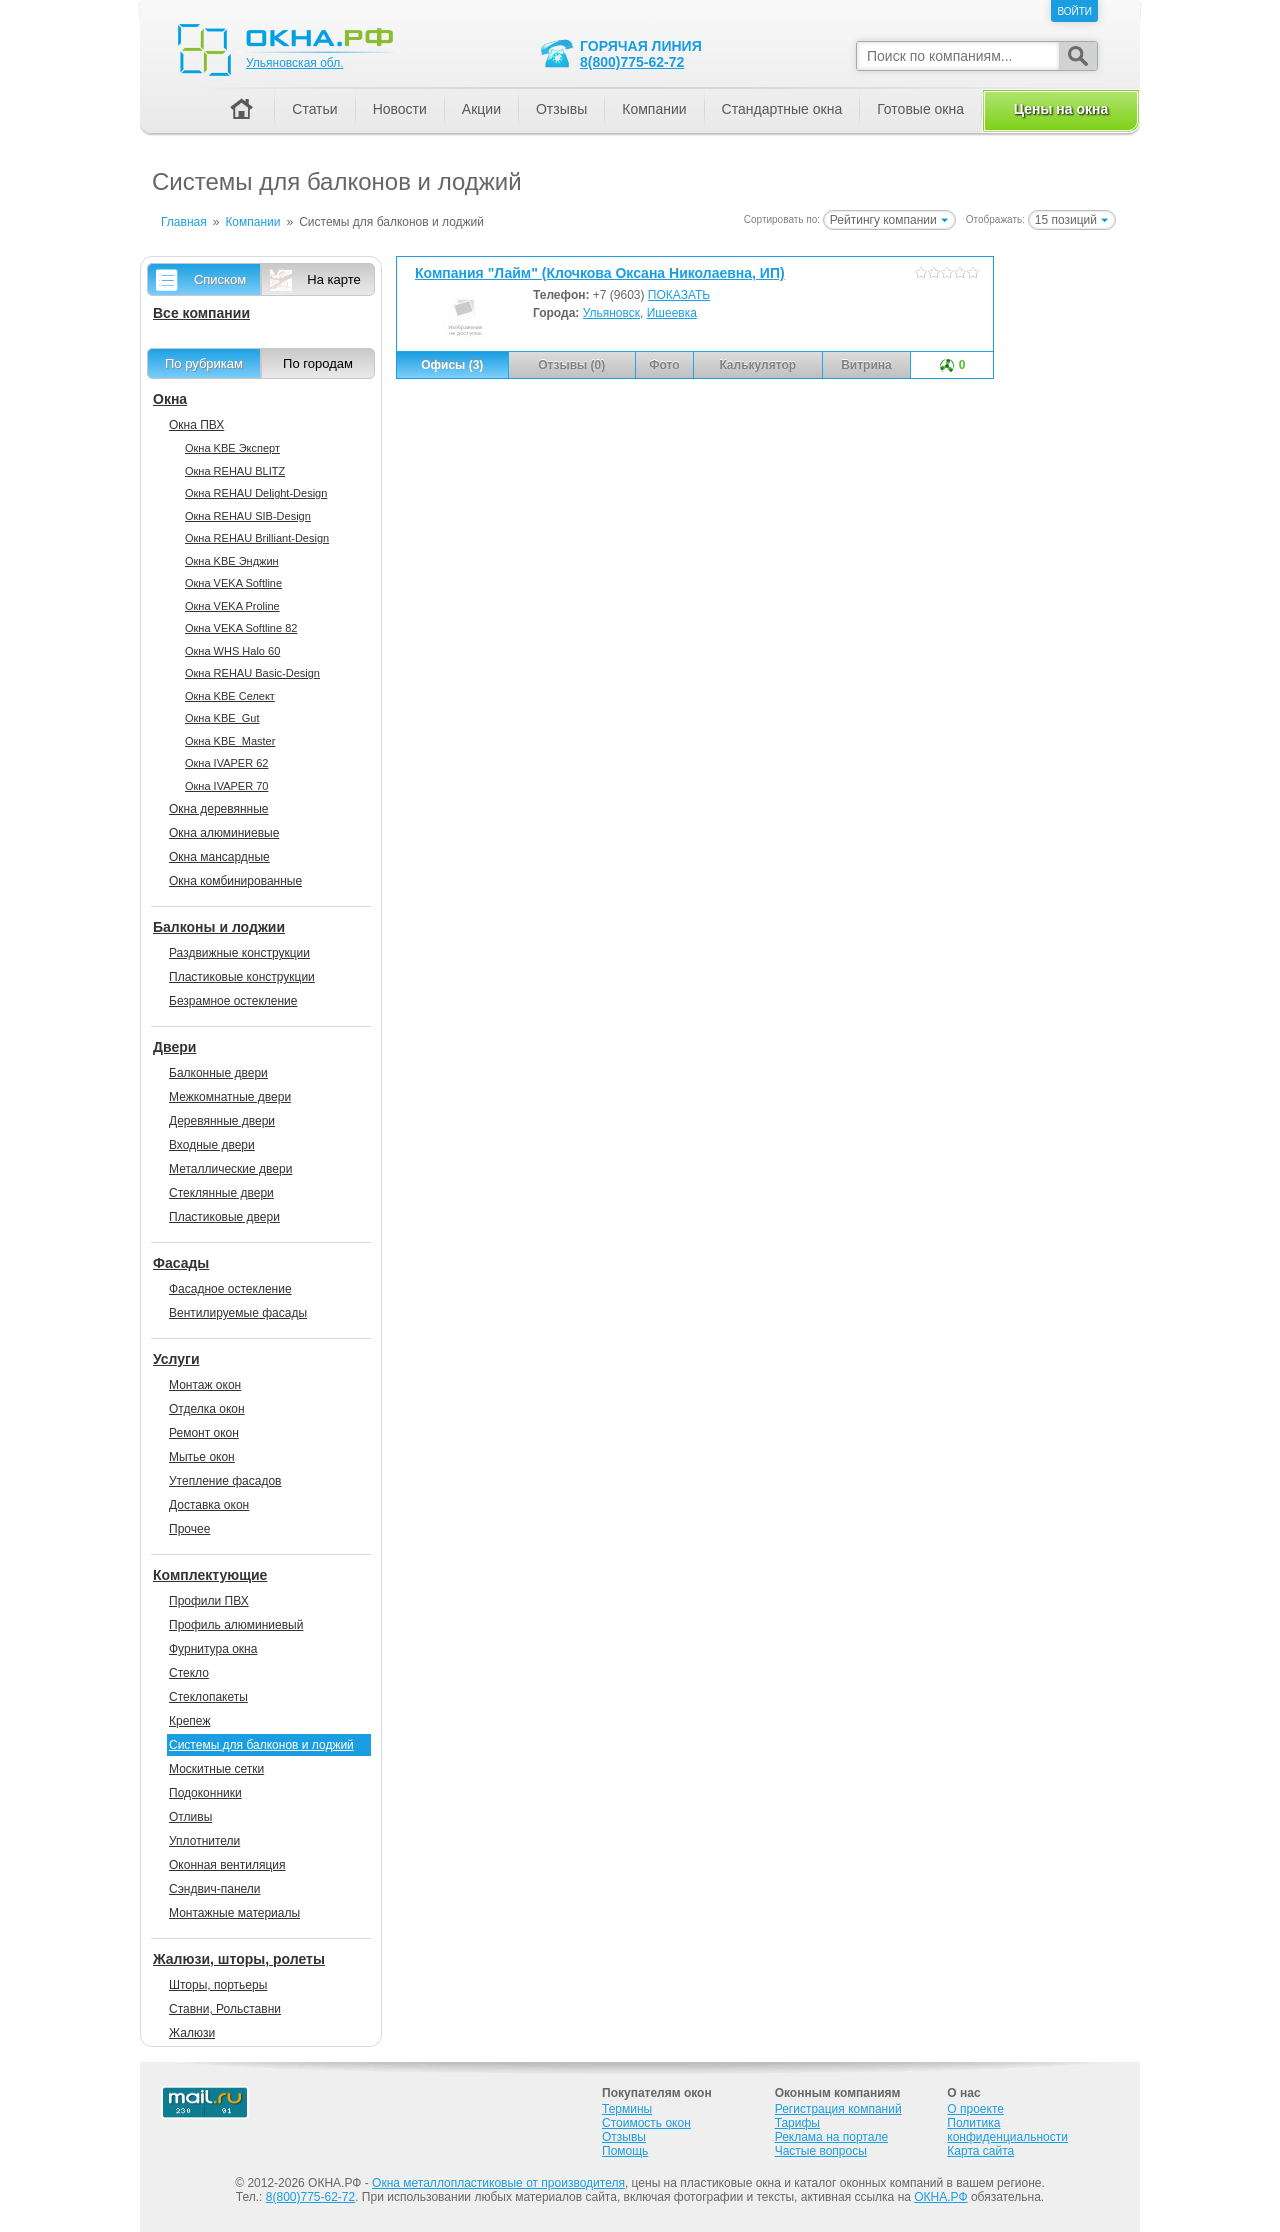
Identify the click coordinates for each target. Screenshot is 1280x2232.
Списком (220, 279)
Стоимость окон (646, 2123)
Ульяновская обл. (294, 63)
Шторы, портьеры (218, 1985)
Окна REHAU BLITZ (235, 471)
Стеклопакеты (208, 1697)
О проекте (975, 2109)
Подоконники (205, 1793)
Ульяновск (611, 313)
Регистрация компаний (838, 2109)
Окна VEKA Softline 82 (241, 628)
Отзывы (561, 109)
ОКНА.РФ (940, 2197)
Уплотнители (204, 1841)
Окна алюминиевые (224, 833)
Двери (174, 1047)
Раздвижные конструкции (239, 953)
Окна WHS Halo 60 (232, 651)
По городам (318, 363)
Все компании (201, 313)
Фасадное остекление (230, 1289)
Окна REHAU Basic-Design (252, 673)
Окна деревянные (219, 809)
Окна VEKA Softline (233, 583)
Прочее (189, 1529)
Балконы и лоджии (219, 927)
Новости (400, 109)
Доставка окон (209, 1505)
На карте (333, 279)
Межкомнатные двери (230, 1097)
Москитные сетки (216, 1769)
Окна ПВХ (196, 425)
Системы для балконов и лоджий (261, 1745)
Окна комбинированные (235, 881)
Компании (654, 109)
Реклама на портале (831, 2137)
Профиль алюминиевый (236, 1625)
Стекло (189, 1673)
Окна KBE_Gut (222, 718)
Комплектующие (210, 1575)
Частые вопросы (821, 2151)
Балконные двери (218, 1073)
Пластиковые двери (224, 1217)
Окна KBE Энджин (232, 561)
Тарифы (797, 2123)
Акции (481, 109)
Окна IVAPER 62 (226, 763)
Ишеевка (672, 313)
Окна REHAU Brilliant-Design (257, 538)
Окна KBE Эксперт (232, 448)
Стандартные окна (782, 109)
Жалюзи (192, 2033)
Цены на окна (1061, 109)
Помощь (625, 2151)
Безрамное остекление (233, 1001)
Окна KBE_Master (230, 741)
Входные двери (212, 1145)
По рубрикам (204, 363)
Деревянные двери (222, 1121)
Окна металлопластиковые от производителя (498, 2183)
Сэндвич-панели (215, 1889)
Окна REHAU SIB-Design (248, 516)
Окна (170, 399)
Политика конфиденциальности (1007, 2130)
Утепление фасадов (225, 1481)
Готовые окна (920, 109)
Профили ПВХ (209, 1601)
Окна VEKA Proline (232, 606)
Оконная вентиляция (227, 1865)
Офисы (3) (452, 365)
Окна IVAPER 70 (226, 786)
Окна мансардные (219, 857)
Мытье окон (202, 1457)
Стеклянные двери (221, 1193)
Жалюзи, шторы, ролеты (239, 1959)
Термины (627, 2109)
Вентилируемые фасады (238, 1313)
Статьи (314, 109)
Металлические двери (230, 1169)
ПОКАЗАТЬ (679, 295)
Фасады (181, 1263)
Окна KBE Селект (230, 696)
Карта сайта (980, 2151)
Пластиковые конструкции (242, 977)
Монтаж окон (205, 1385)
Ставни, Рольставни (225, 2009)
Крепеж (189, 1721)
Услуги (176, 1359)
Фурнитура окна (213, 1649)
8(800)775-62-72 (632, 62)
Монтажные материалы (234, 1913)
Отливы (190, 1817)
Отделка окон (207, 1409)
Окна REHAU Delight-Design (256, 493)
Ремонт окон (204, 1433)
